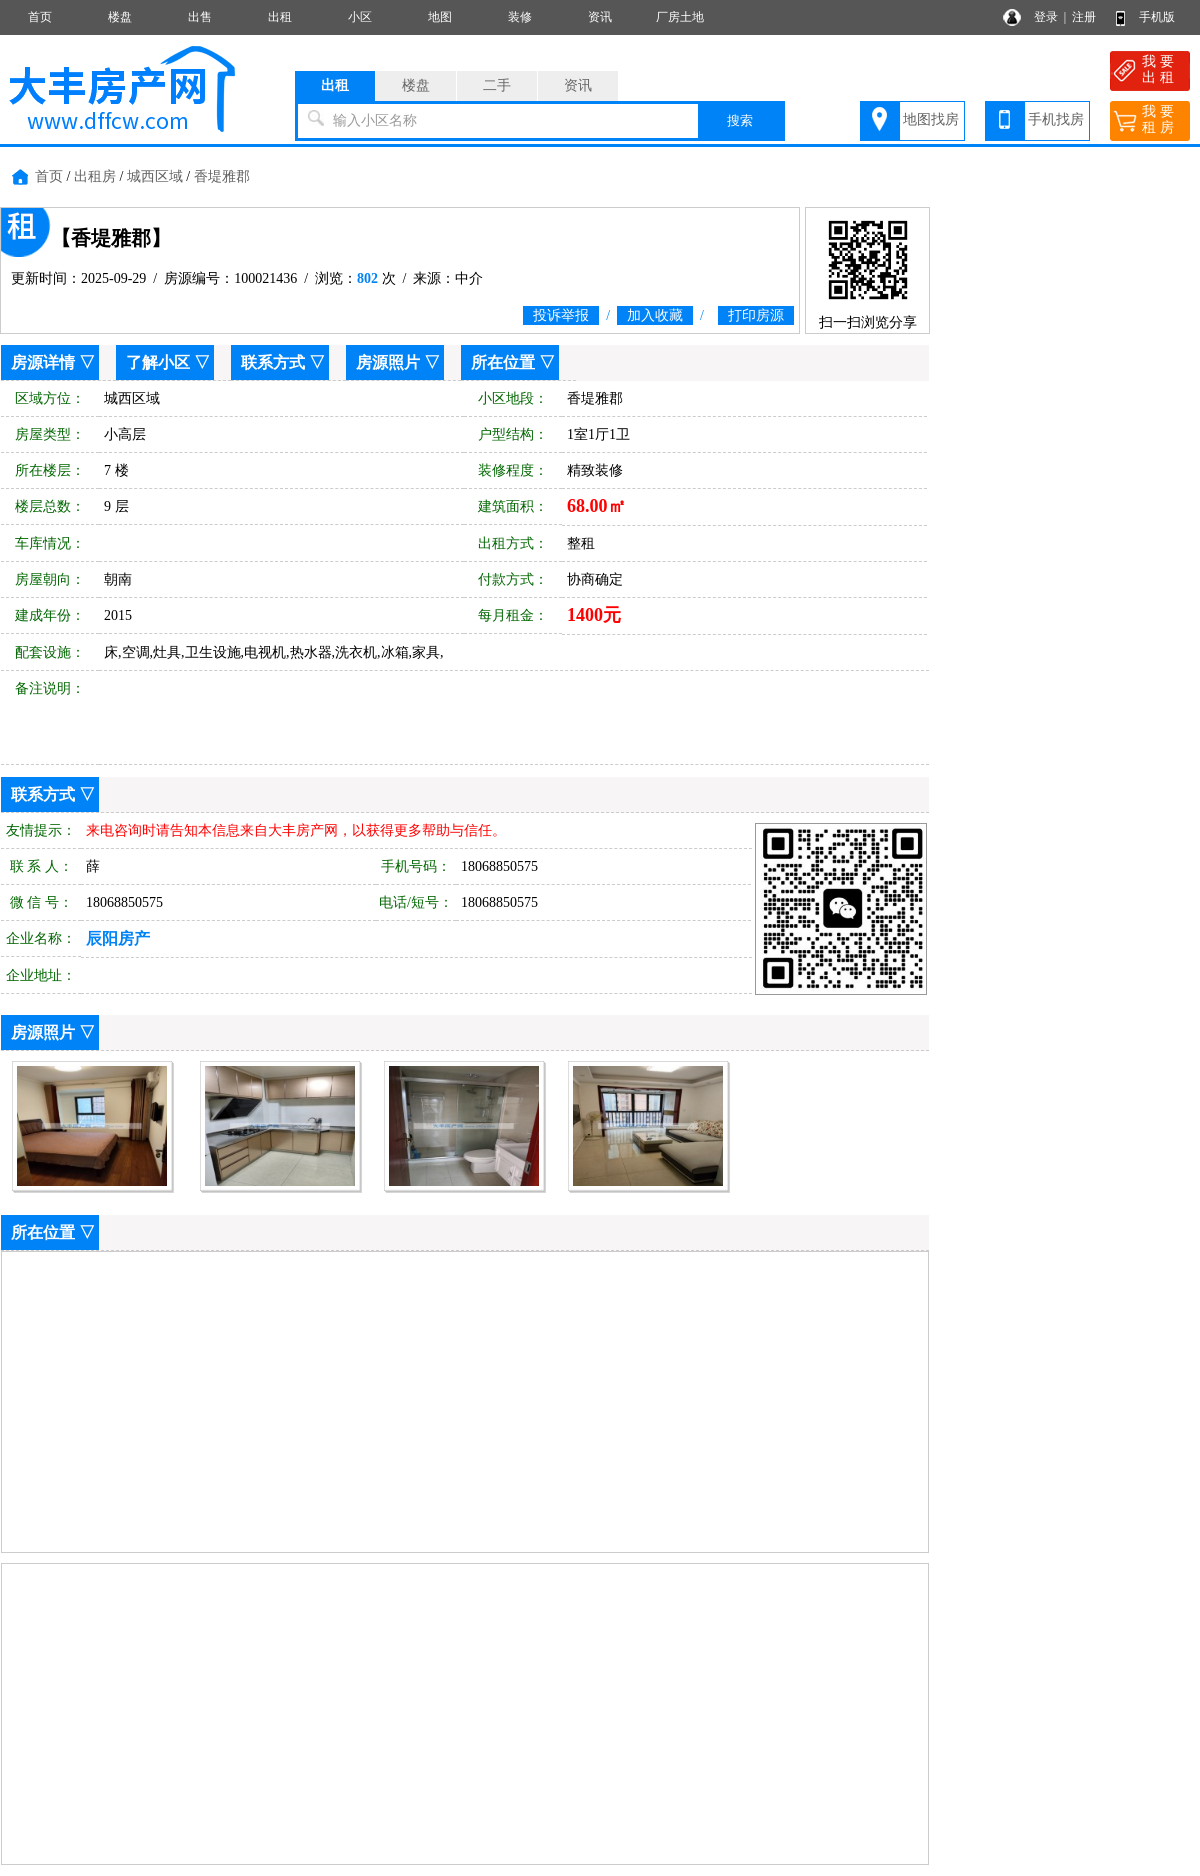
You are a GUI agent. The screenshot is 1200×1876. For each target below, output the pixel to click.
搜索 (740, 120)
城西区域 (155, 176)
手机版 (1157, 17)
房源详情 (43, 362)
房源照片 (388, 362)
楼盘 (120, 17)
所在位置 (503, 362)
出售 (200, 17)
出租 (280, 17)
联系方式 (273, 362)
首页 (40, 17)
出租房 (95, 176)
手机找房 (1056, 119)
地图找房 (931, 119)
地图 (440, 17)
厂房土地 (680, 17)
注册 (1084, 17)
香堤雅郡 (222, 176)
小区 (360, 17)
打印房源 (756, 315)
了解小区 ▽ (168, 362)
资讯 (600, 17)
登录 (1046, 17)
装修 (520, 17)
